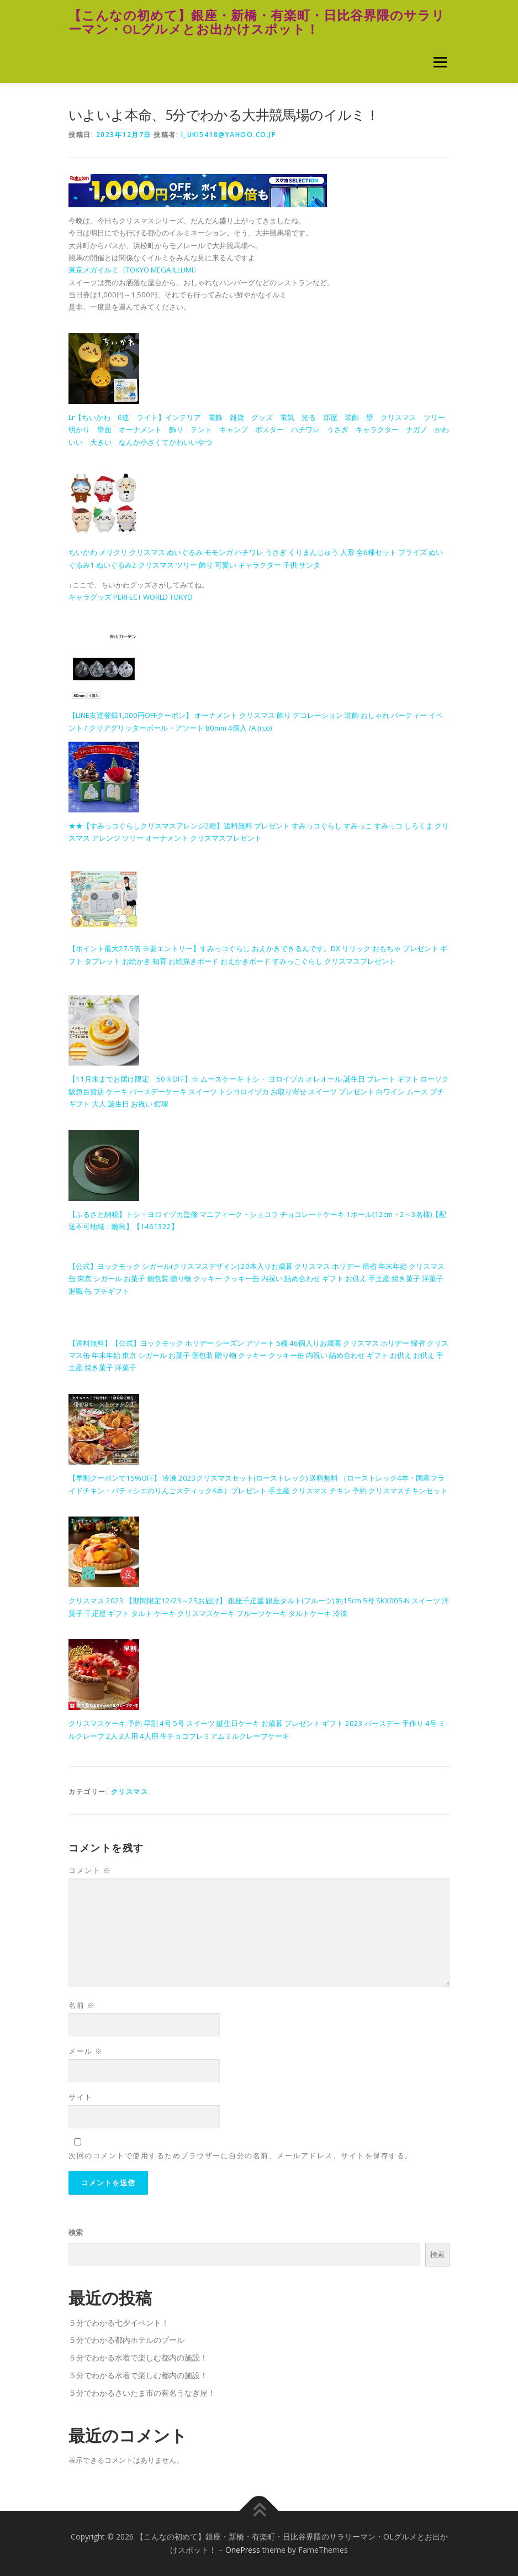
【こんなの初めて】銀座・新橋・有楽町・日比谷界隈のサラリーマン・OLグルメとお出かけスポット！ (256, 21)
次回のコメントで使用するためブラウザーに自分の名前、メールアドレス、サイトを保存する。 (240, 2155)
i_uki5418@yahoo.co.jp (229, 134)
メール (85, 2051)
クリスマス (130, 1791)
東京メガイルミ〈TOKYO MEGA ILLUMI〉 (134, 270)
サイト (80, 2097)
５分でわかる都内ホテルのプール (126, 2339)
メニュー (440, 62)
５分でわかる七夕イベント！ (118, 2322)
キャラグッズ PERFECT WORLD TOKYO (130, 597)
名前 (81, 2005)
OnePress (242, 2549)
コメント (89, 1870)
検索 (75, 2232)
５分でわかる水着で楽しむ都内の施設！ (138, 2357)
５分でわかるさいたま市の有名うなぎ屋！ (141, 2393)
